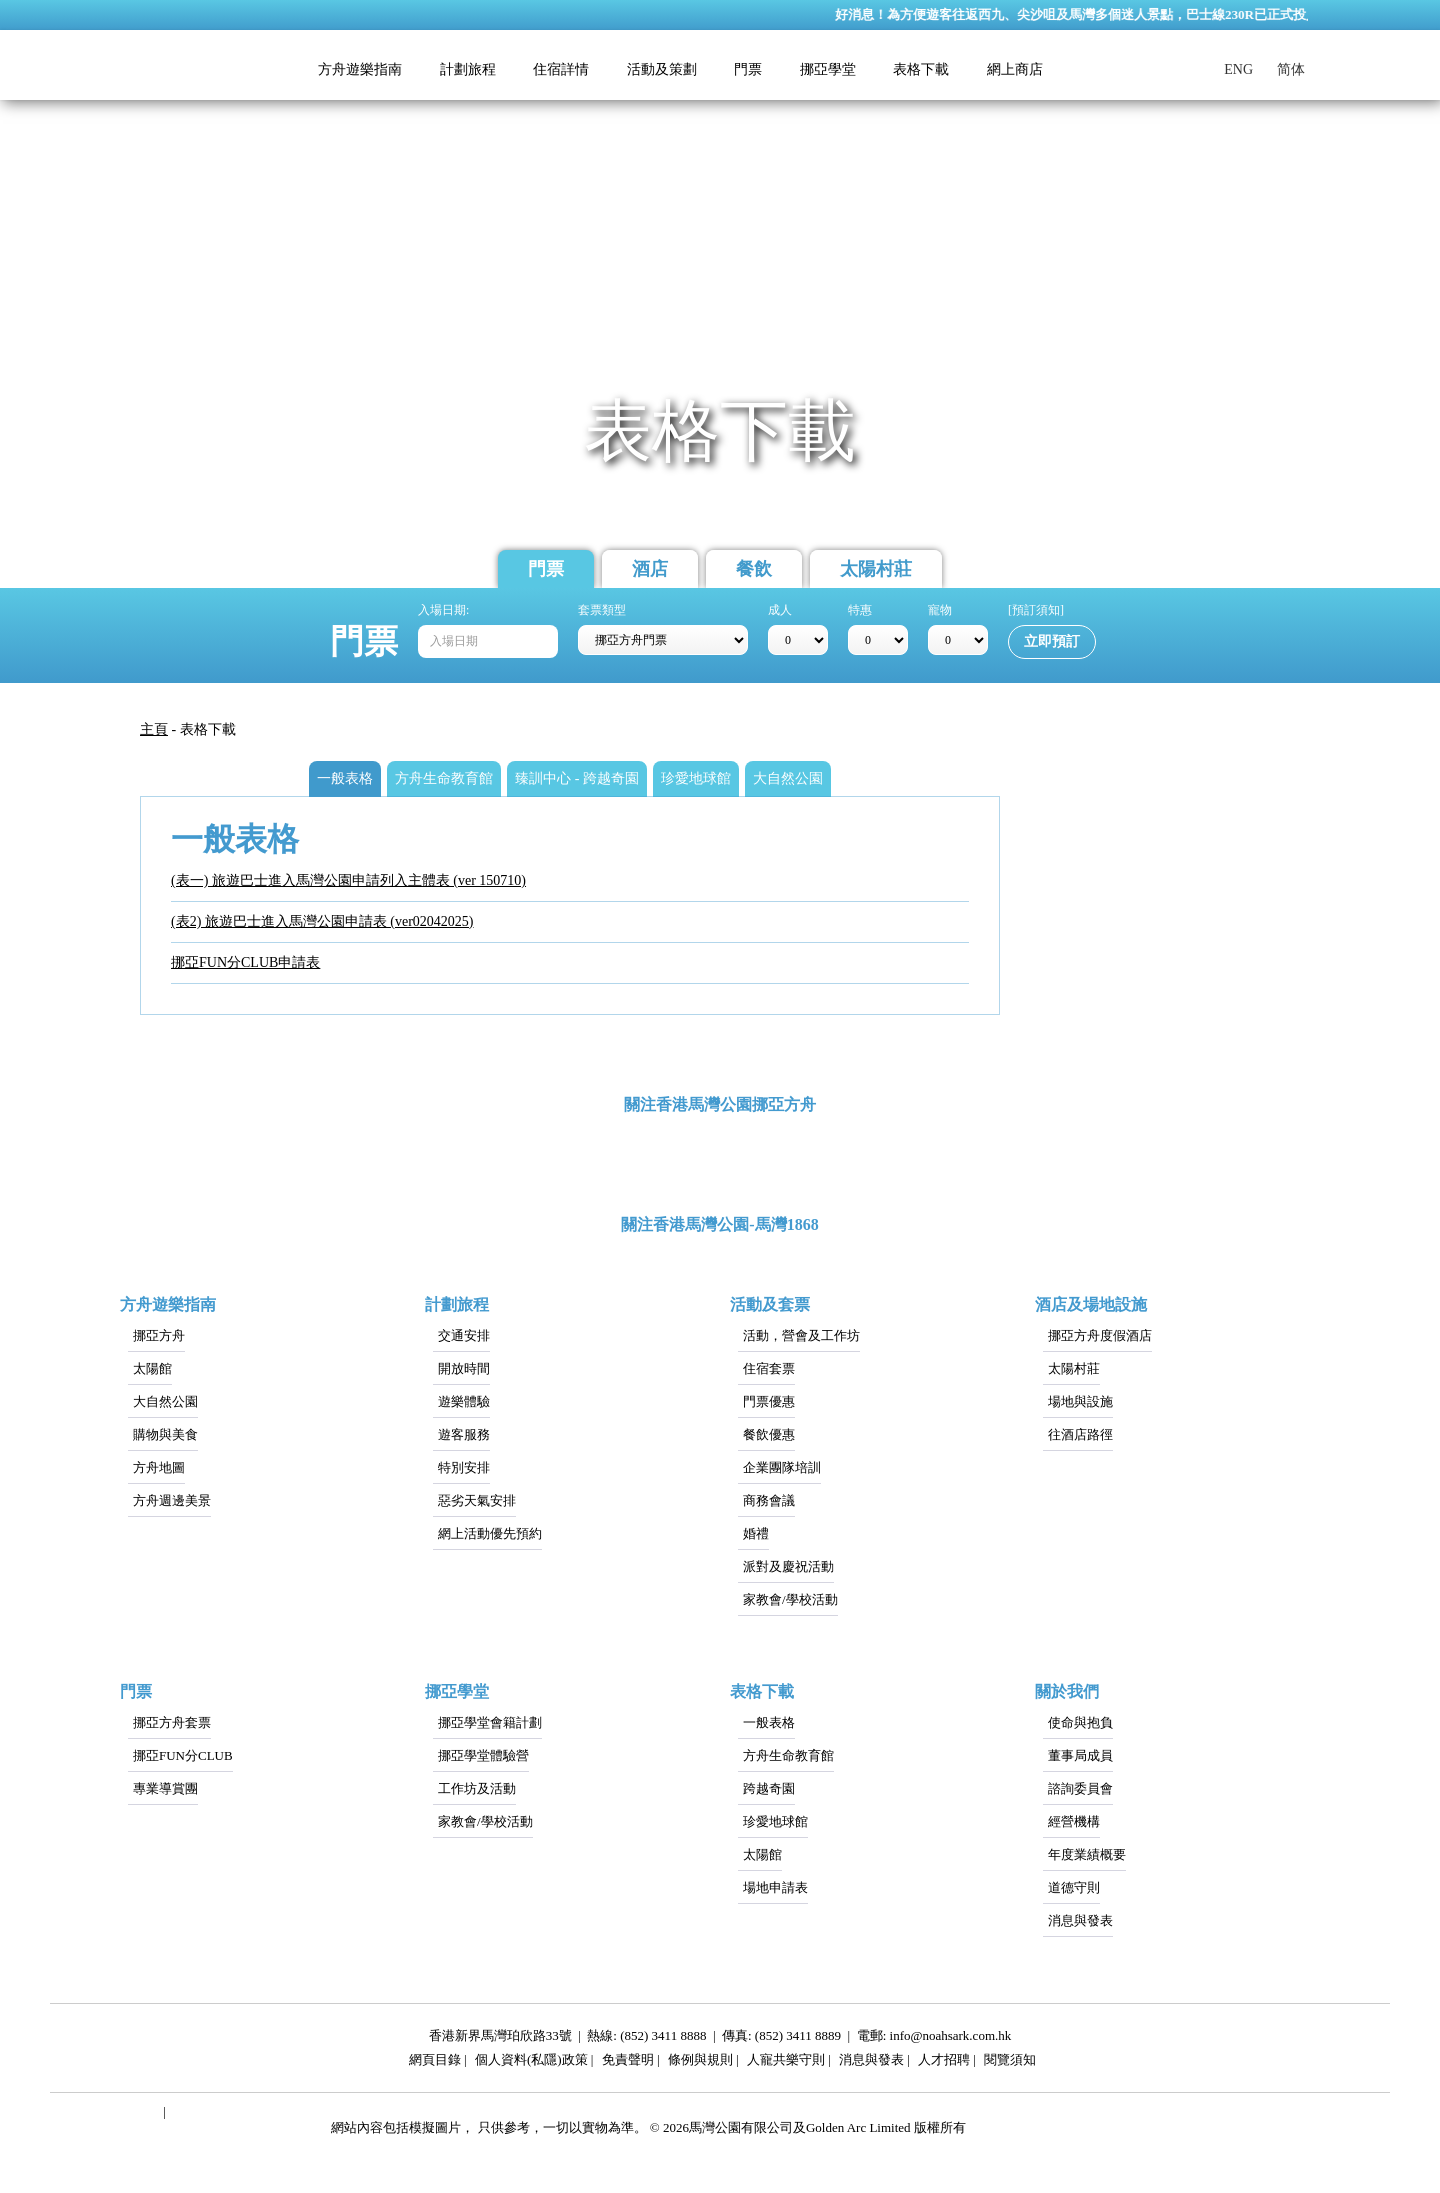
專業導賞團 (165, 1788)
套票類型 (602, 610)
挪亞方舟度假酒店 (1100, 1335)
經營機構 (1074, 1821)
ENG (1238, 69)
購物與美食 (165, 1434)
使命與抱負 (1080, 1722)
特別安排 (464, 1467)
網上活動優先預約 (490, 1533)
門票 (546, 569)
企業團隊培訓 (782, 1467)
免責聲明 (628, 2062)
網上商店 (1015, 69)
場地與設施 (1080, 1401)
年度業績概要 (1087, 1854)
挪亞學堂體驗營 (483, 1755)
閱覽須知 (1010, 2062)
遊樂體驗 (464, 1401)
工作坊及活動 (477, 1788)
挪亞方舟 (159, 1335)
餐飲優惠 (769, 1434)
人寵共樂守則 (786, 2062)
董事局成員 (1080, 1755)
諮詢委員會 (1080, 1788)
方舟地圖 (159, 1467)
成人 (780, 610)
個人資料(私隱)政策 (531, 2062)
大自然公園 (165, 1401)
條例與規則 (700, 2062)
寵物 (940, 610)
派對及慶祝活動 (788, 1566)
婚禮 (756, 1533)
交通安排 (464, 1335)
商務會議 (769, 1500)
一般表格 (769, 1722)
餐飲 (754, 569)
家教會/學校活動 (790, 1599)
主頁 (154, 729)
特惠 (860, 610)
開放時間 (464, 1368)
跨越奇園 (769, 1788)
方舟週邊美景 (172, 1500)
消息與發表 (1080, 1920)
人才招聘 (944, 2062)
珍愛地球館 (775, 1821)
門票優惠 (769, 1401)
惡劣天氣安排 (477, 1500)
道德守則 (1074, 1887)
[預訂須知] (1036, 610)
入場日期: (443, 610)
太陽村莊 (876, 569)
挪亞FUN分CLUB (183, 1755)
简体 (1291, 69)
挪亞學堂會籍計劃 (490, 1722)
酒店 (650, 569)
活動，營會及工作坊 (801, 1335)
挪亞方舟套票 (172, 1722)
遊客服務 (464, 1434)
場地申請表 (775, 1887)
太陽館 (152, 1368)
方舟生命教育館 (788, 1755)
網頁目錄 (435, 2062)
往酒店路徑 (1080, 1434)
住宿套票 (769, 1368)
